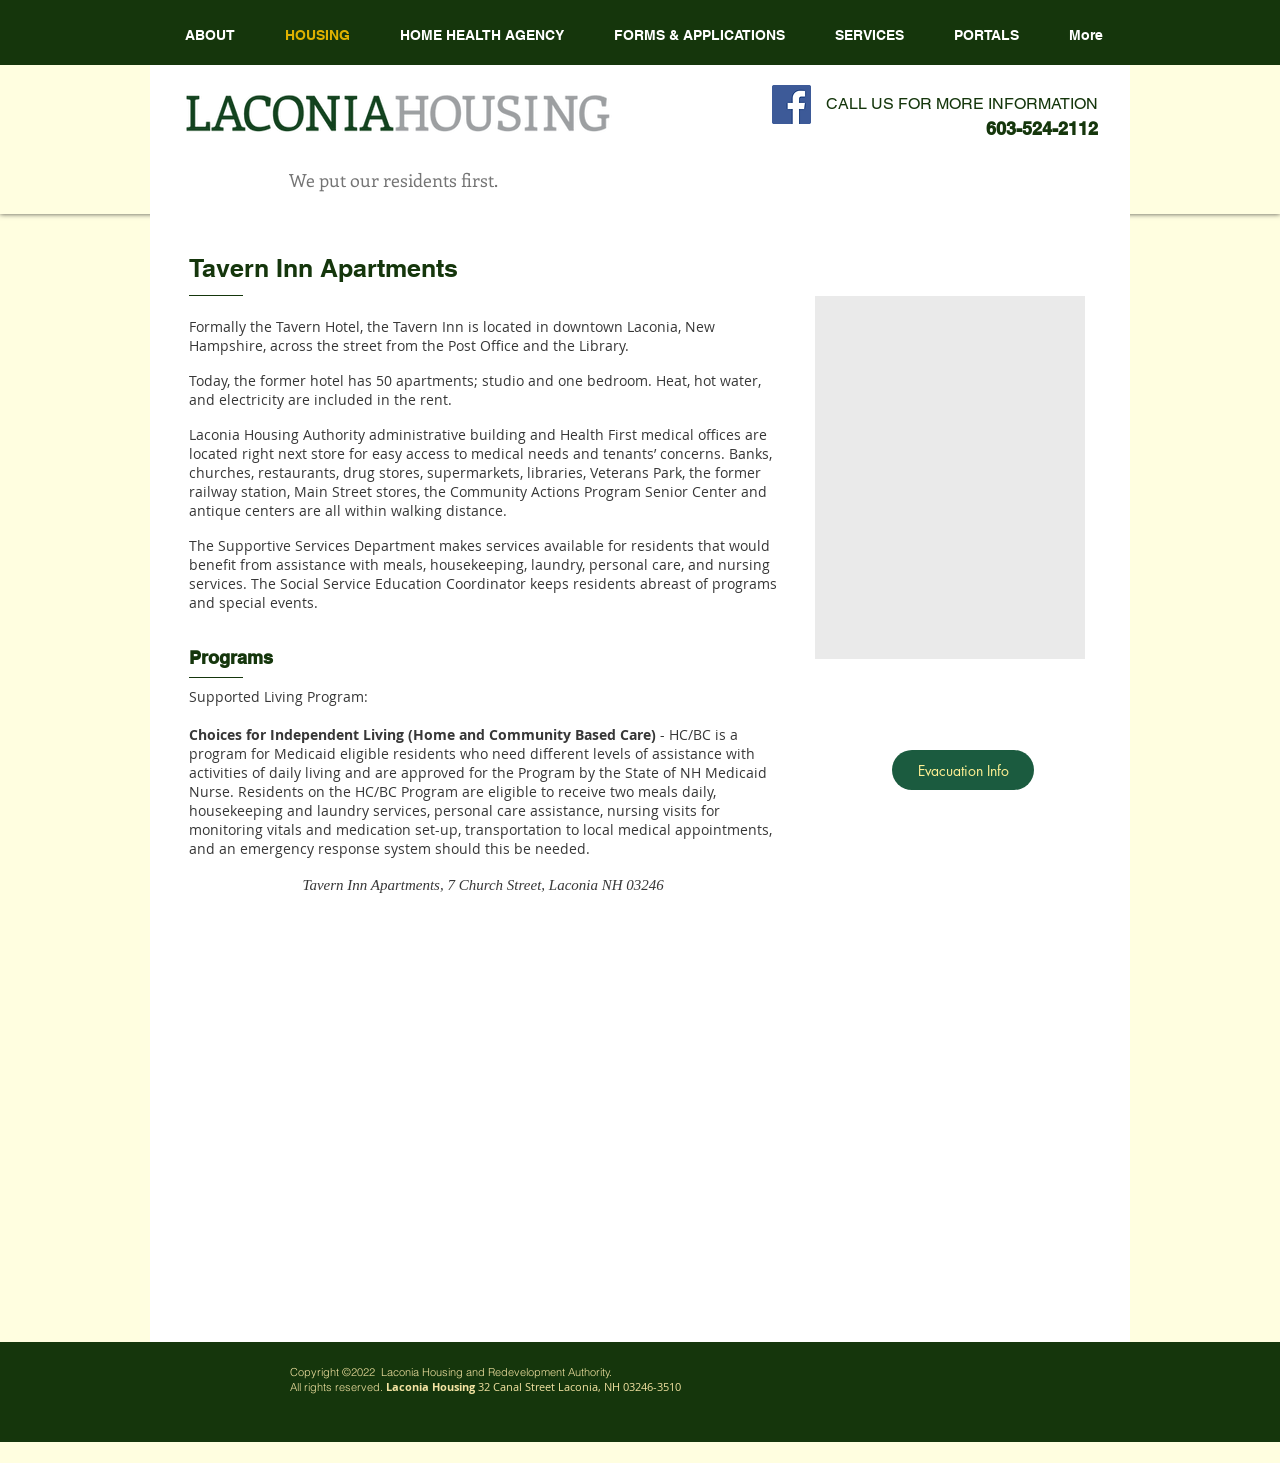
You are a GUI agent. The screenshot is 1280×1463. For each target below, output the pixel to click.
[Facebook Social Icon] (791, 104)
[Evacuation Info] (963, 770)
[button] (482, 35)
